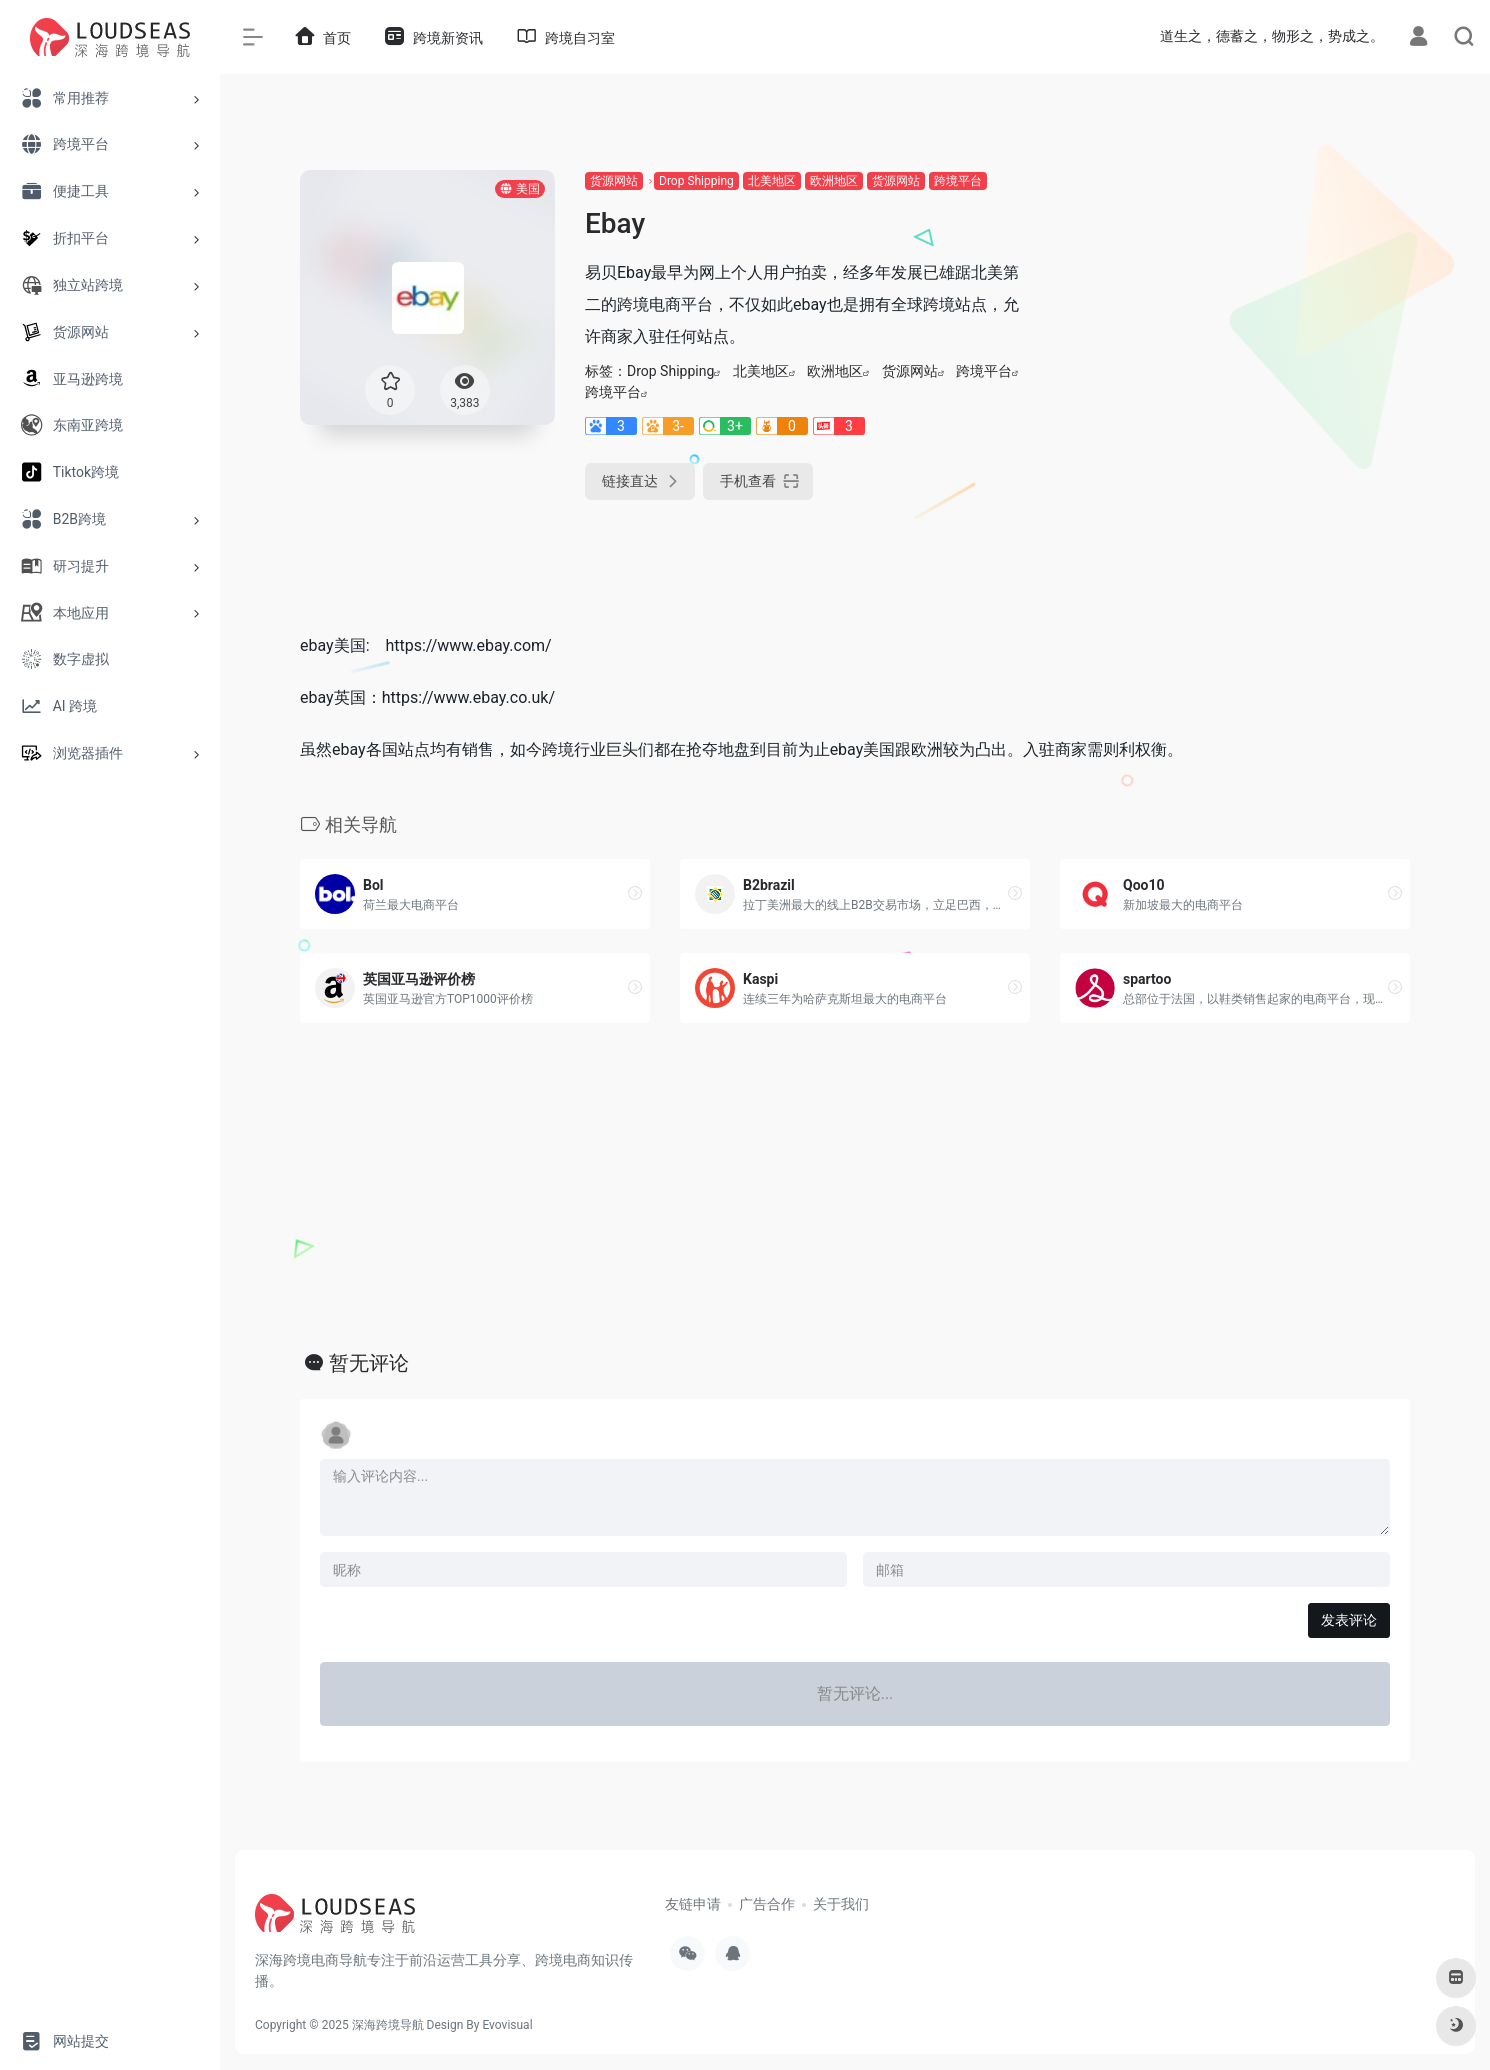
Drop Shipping (696, 181)
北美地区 (772, 181)
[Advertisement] (1235, 310)
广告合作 (767, 1904)
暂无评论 (369, 1363)
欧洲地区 (834, 181)
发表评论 (1349, 1620)
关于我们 (841, 1904)
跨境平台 (958, 181)
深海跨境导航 (388, 2025)
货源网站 (614, 181)
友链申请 (693, 1904)
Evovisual (507, 2025)
